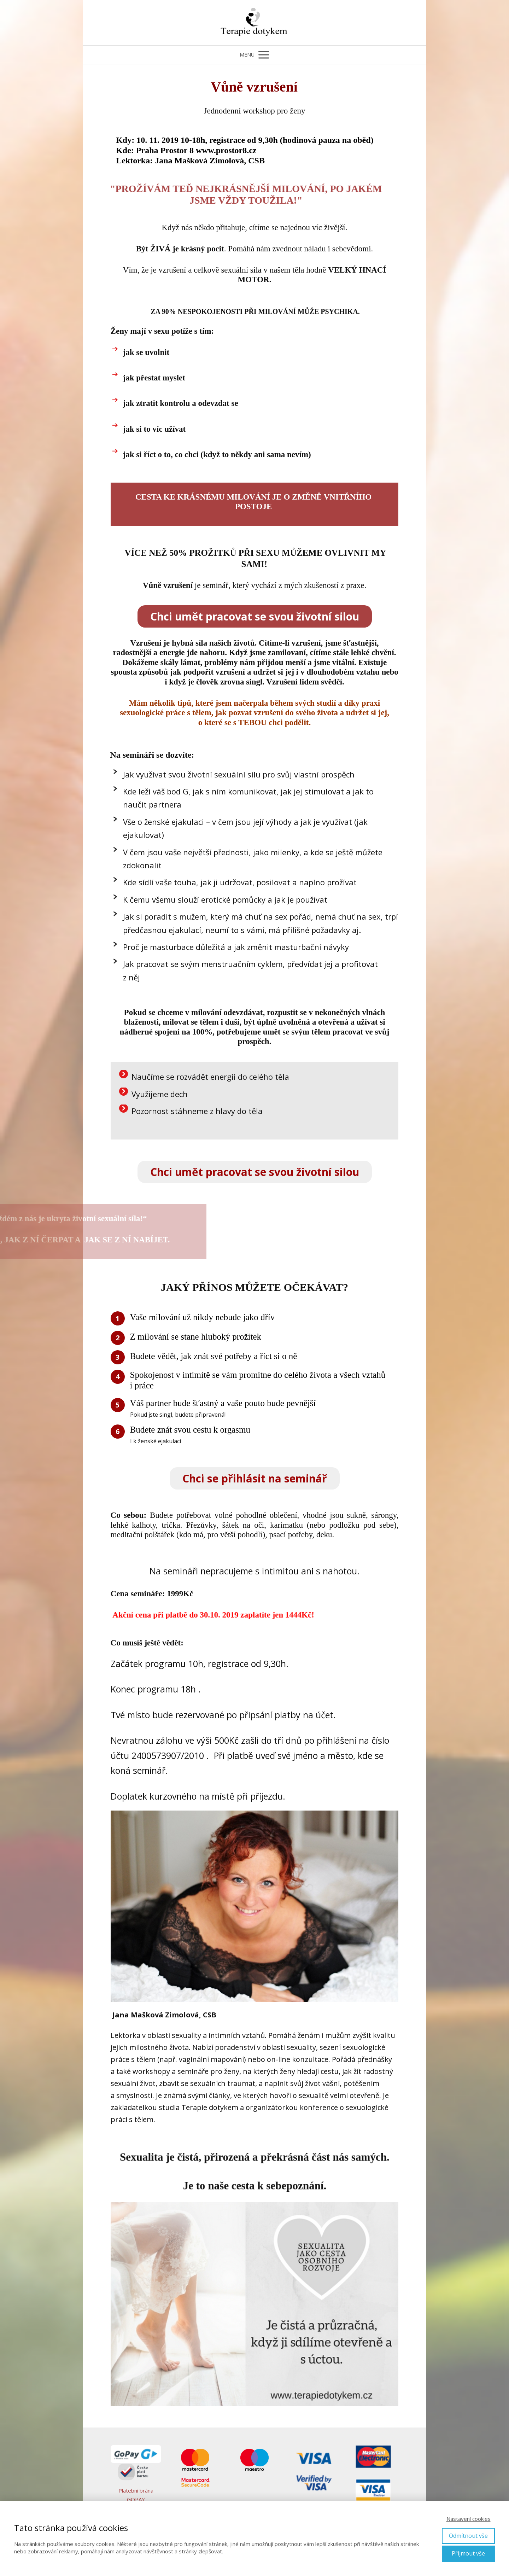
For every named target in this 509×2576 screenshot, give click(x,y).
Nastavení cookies (468, 2518)
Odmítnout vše (468, 2536)
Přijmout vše (468, 2553)
